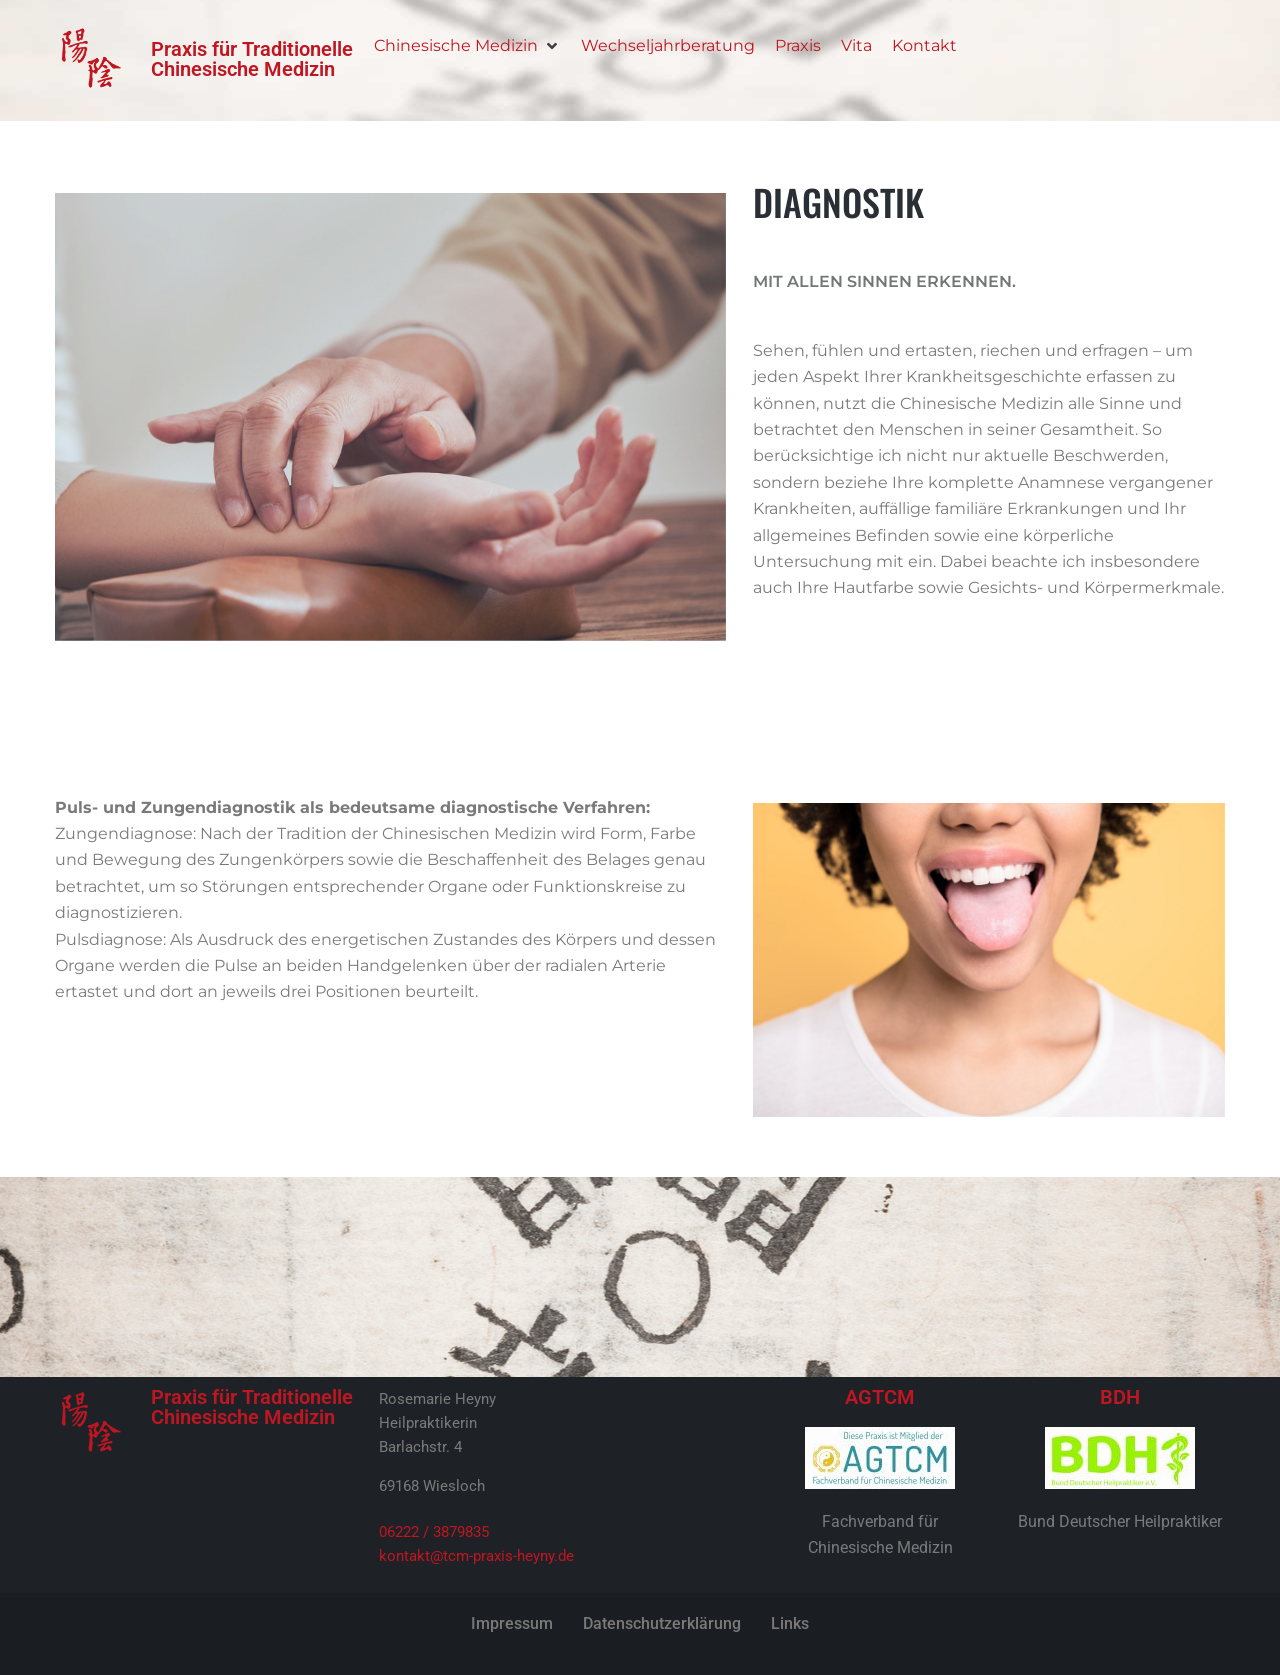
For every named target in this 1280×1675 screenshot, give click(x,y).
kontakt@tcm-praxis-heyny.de (476, 1556)
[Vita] (856, 46)
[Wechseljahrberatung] (668, 46)
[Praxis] (798, 46)
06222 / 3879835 (434, 1532)
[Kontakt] (924, 46)
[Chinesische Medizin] (467, 46)
